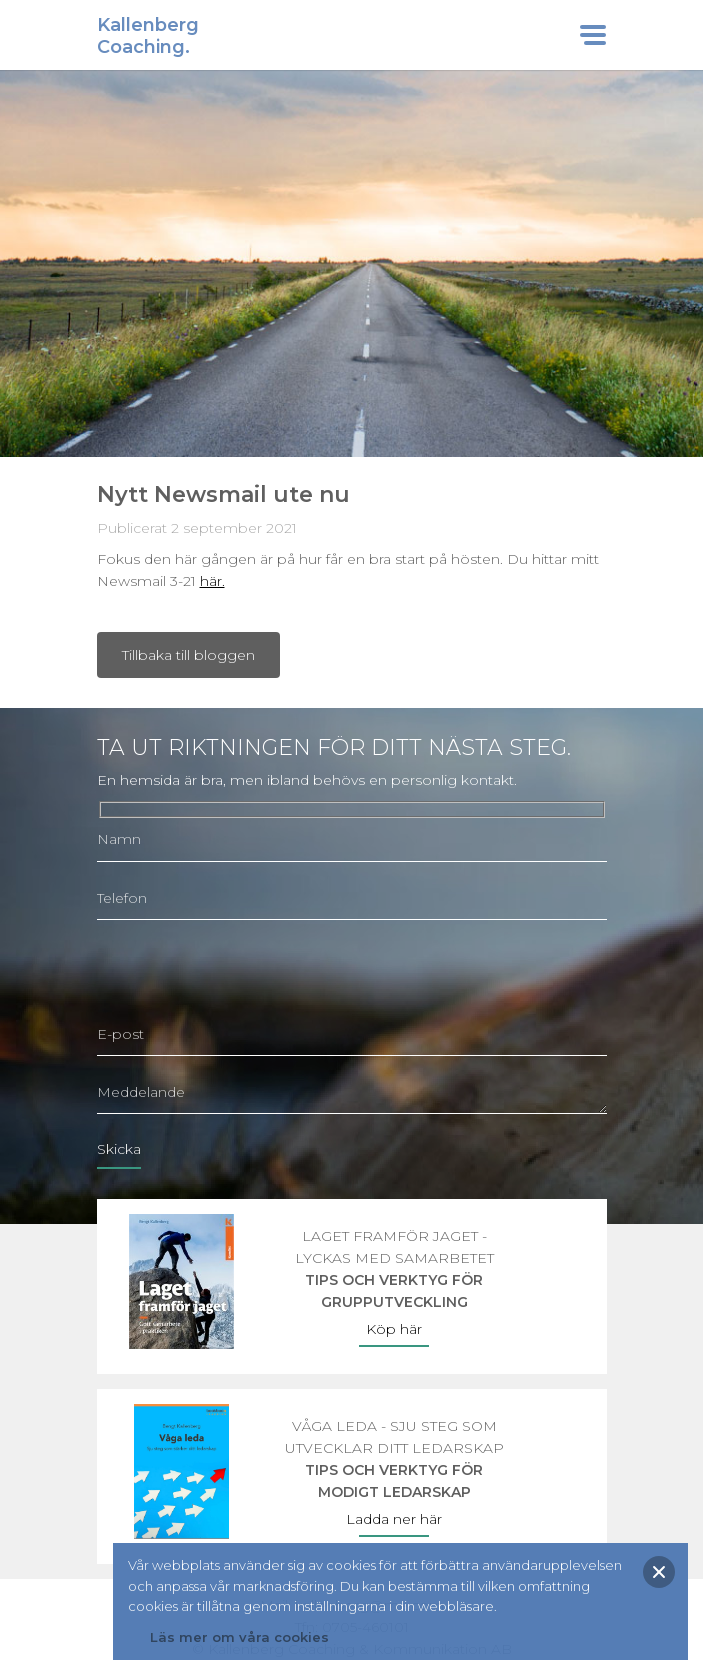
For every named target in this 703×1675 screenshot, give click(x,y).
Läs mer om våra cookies (239, 1637)
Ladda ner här (394, 1519)
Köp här (394, 1329)
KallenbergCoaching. (148, 36)
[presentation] (249, 974)
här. (212, 581)
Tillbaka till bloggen (188, 655)
